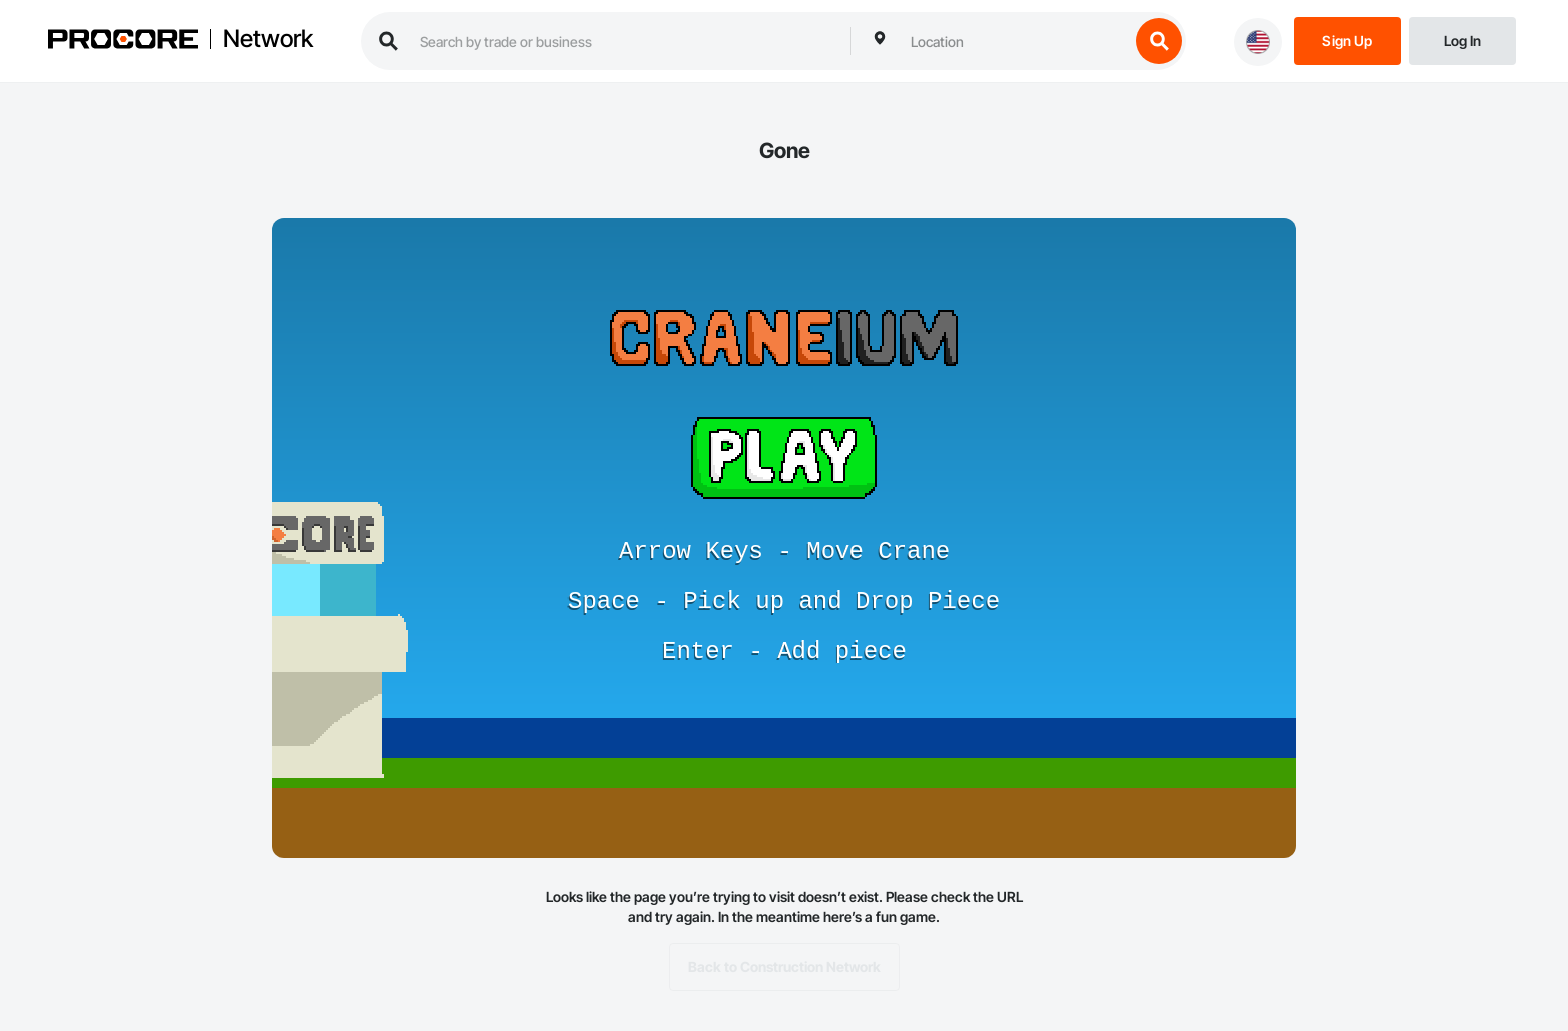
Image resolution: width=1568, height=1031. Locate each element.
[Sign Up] (1347, 39)
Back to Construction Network (784, 967)
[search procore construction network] (625, 41)
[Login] (1462, 39)
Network (268, 39)
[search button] (1159, 41)
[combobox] (1015, 41)
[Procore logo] (123, 41)
